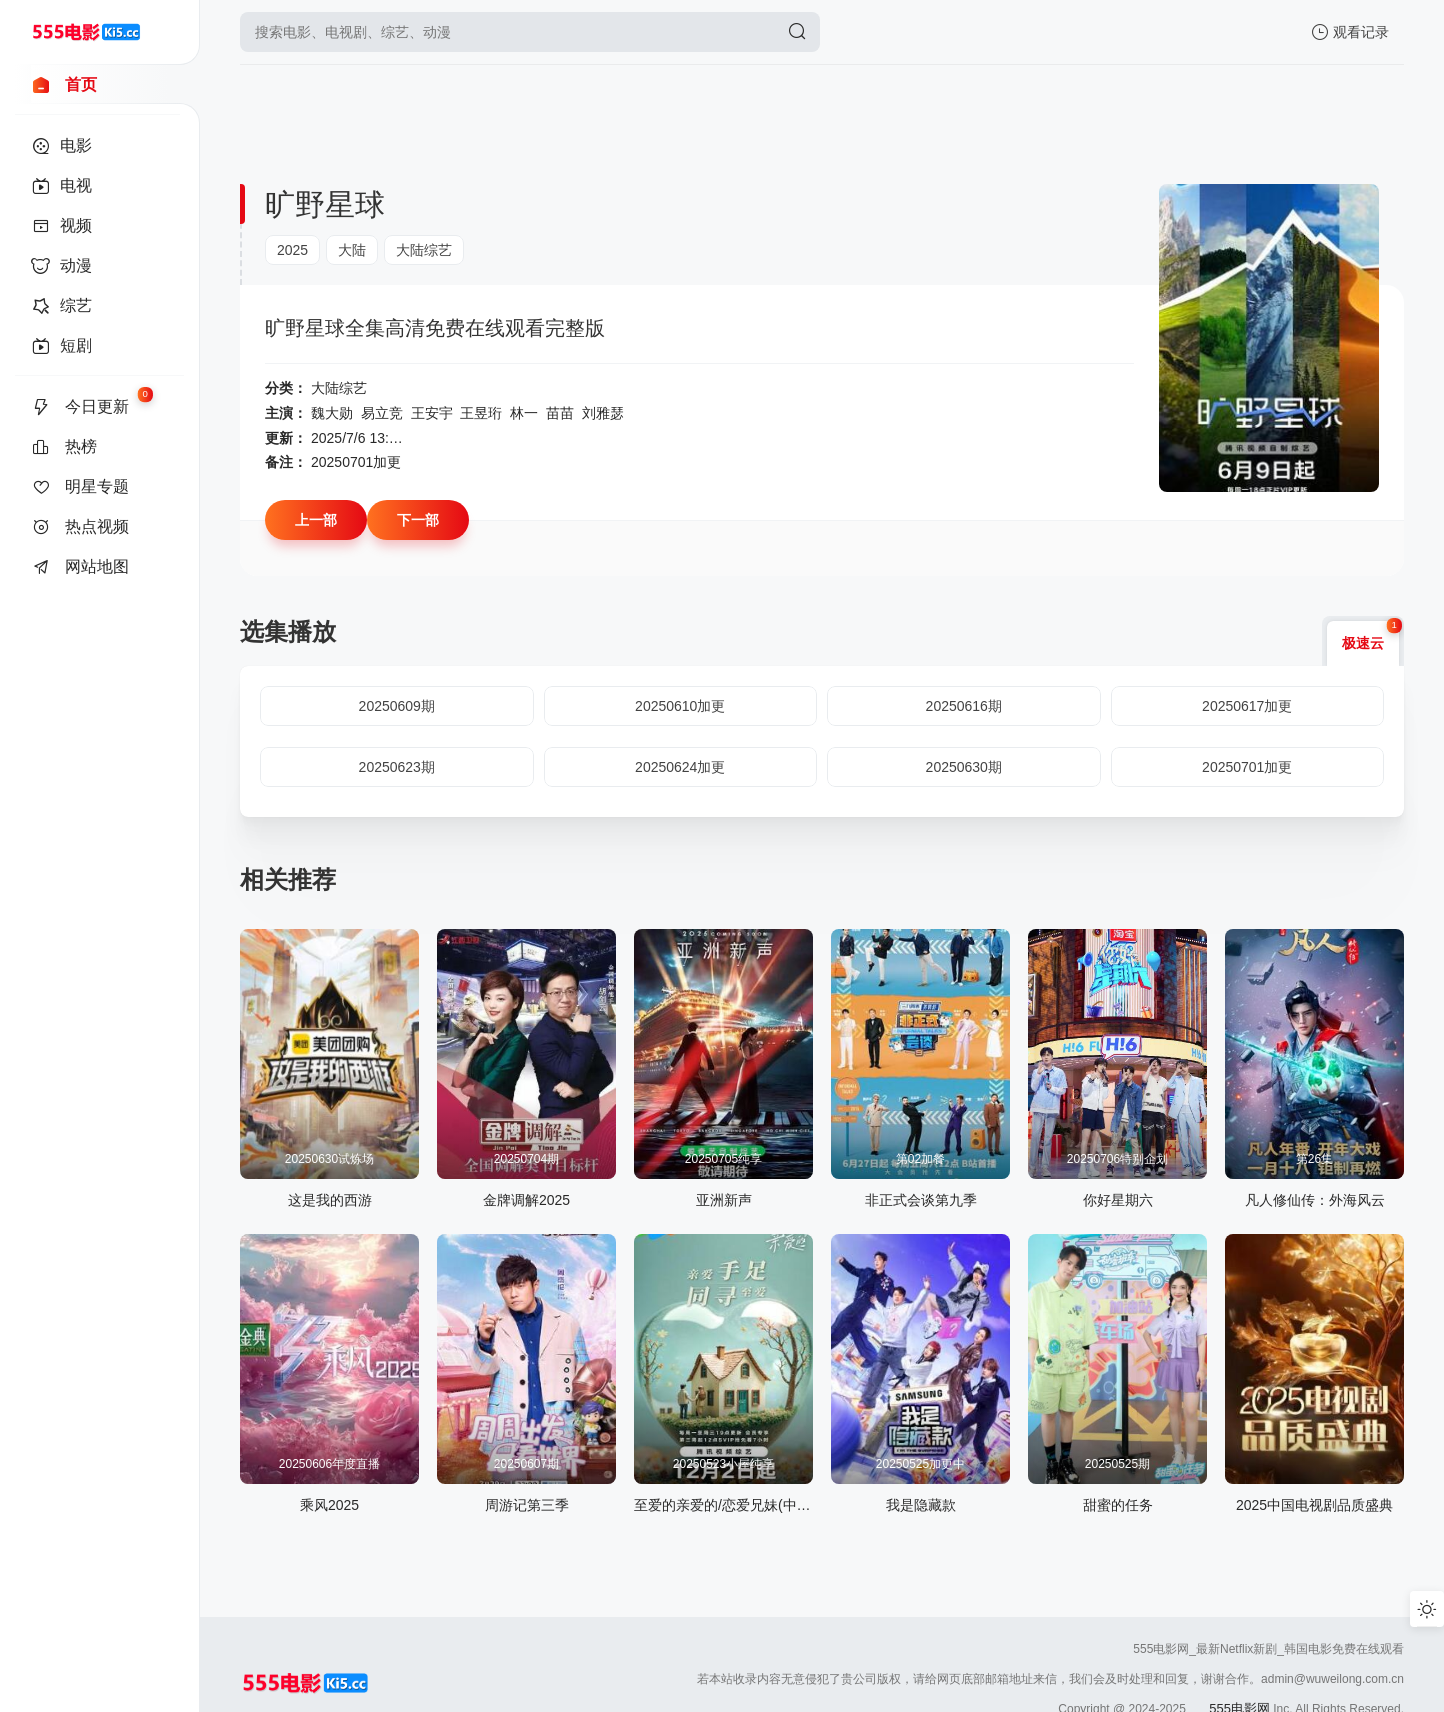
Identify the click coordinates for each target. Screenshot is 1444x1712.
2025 (292, 250)
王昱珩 (481, 413)
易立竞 (382, 413)
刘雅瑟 (603, 413)
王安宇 (432, 413)
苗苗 (560, 413)
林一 (524, 413)
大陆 (352, 250)
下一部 (418, 520)
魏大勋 (332, 413)
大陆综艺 (424, 250)
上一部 (316, 520)
